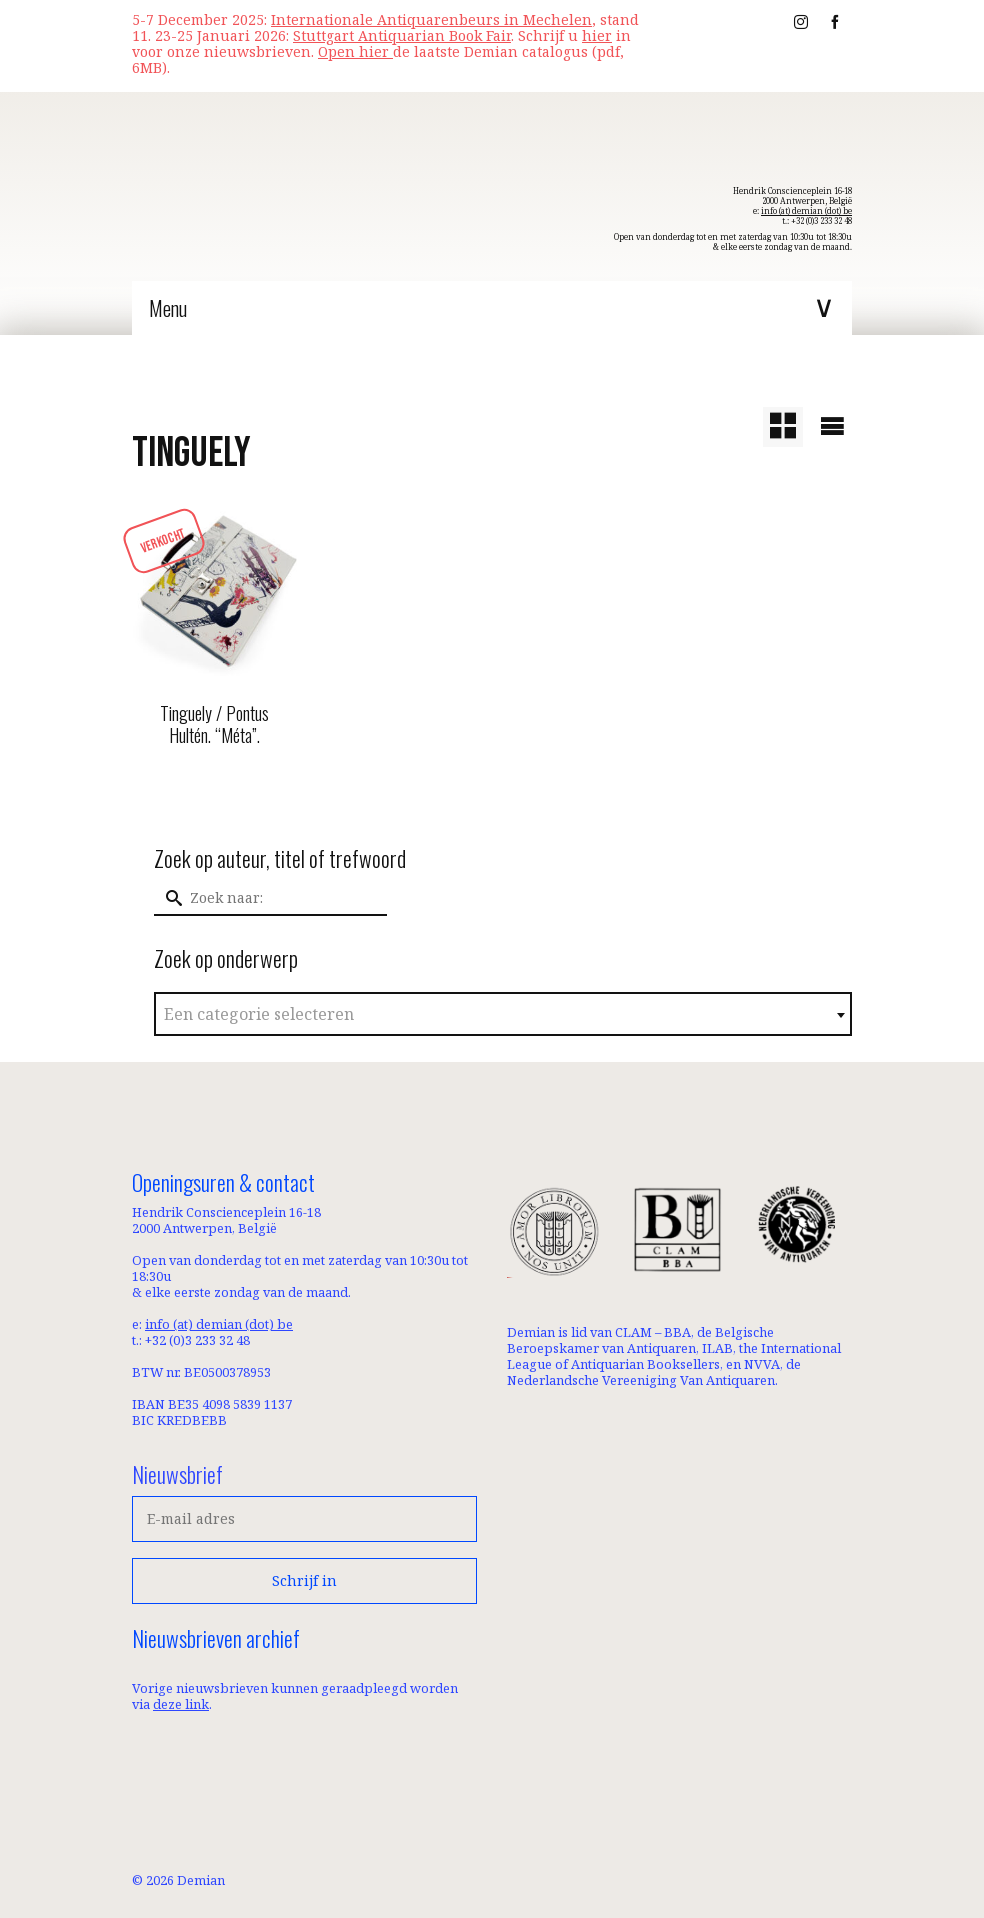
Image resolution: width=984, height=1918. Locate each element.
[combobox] (503, 1014)
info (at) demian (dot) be (806, 210)
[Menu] (492, 308)
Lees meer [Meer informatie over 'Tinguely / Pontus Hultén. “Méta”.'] (214, 782)
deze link (181, 1704)
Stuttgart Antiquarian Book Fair (402, 35)
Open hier (355, 51)
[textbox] (503, 1015)
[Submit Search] (169, 898)
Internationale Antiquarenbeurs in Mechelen (431, 19)
